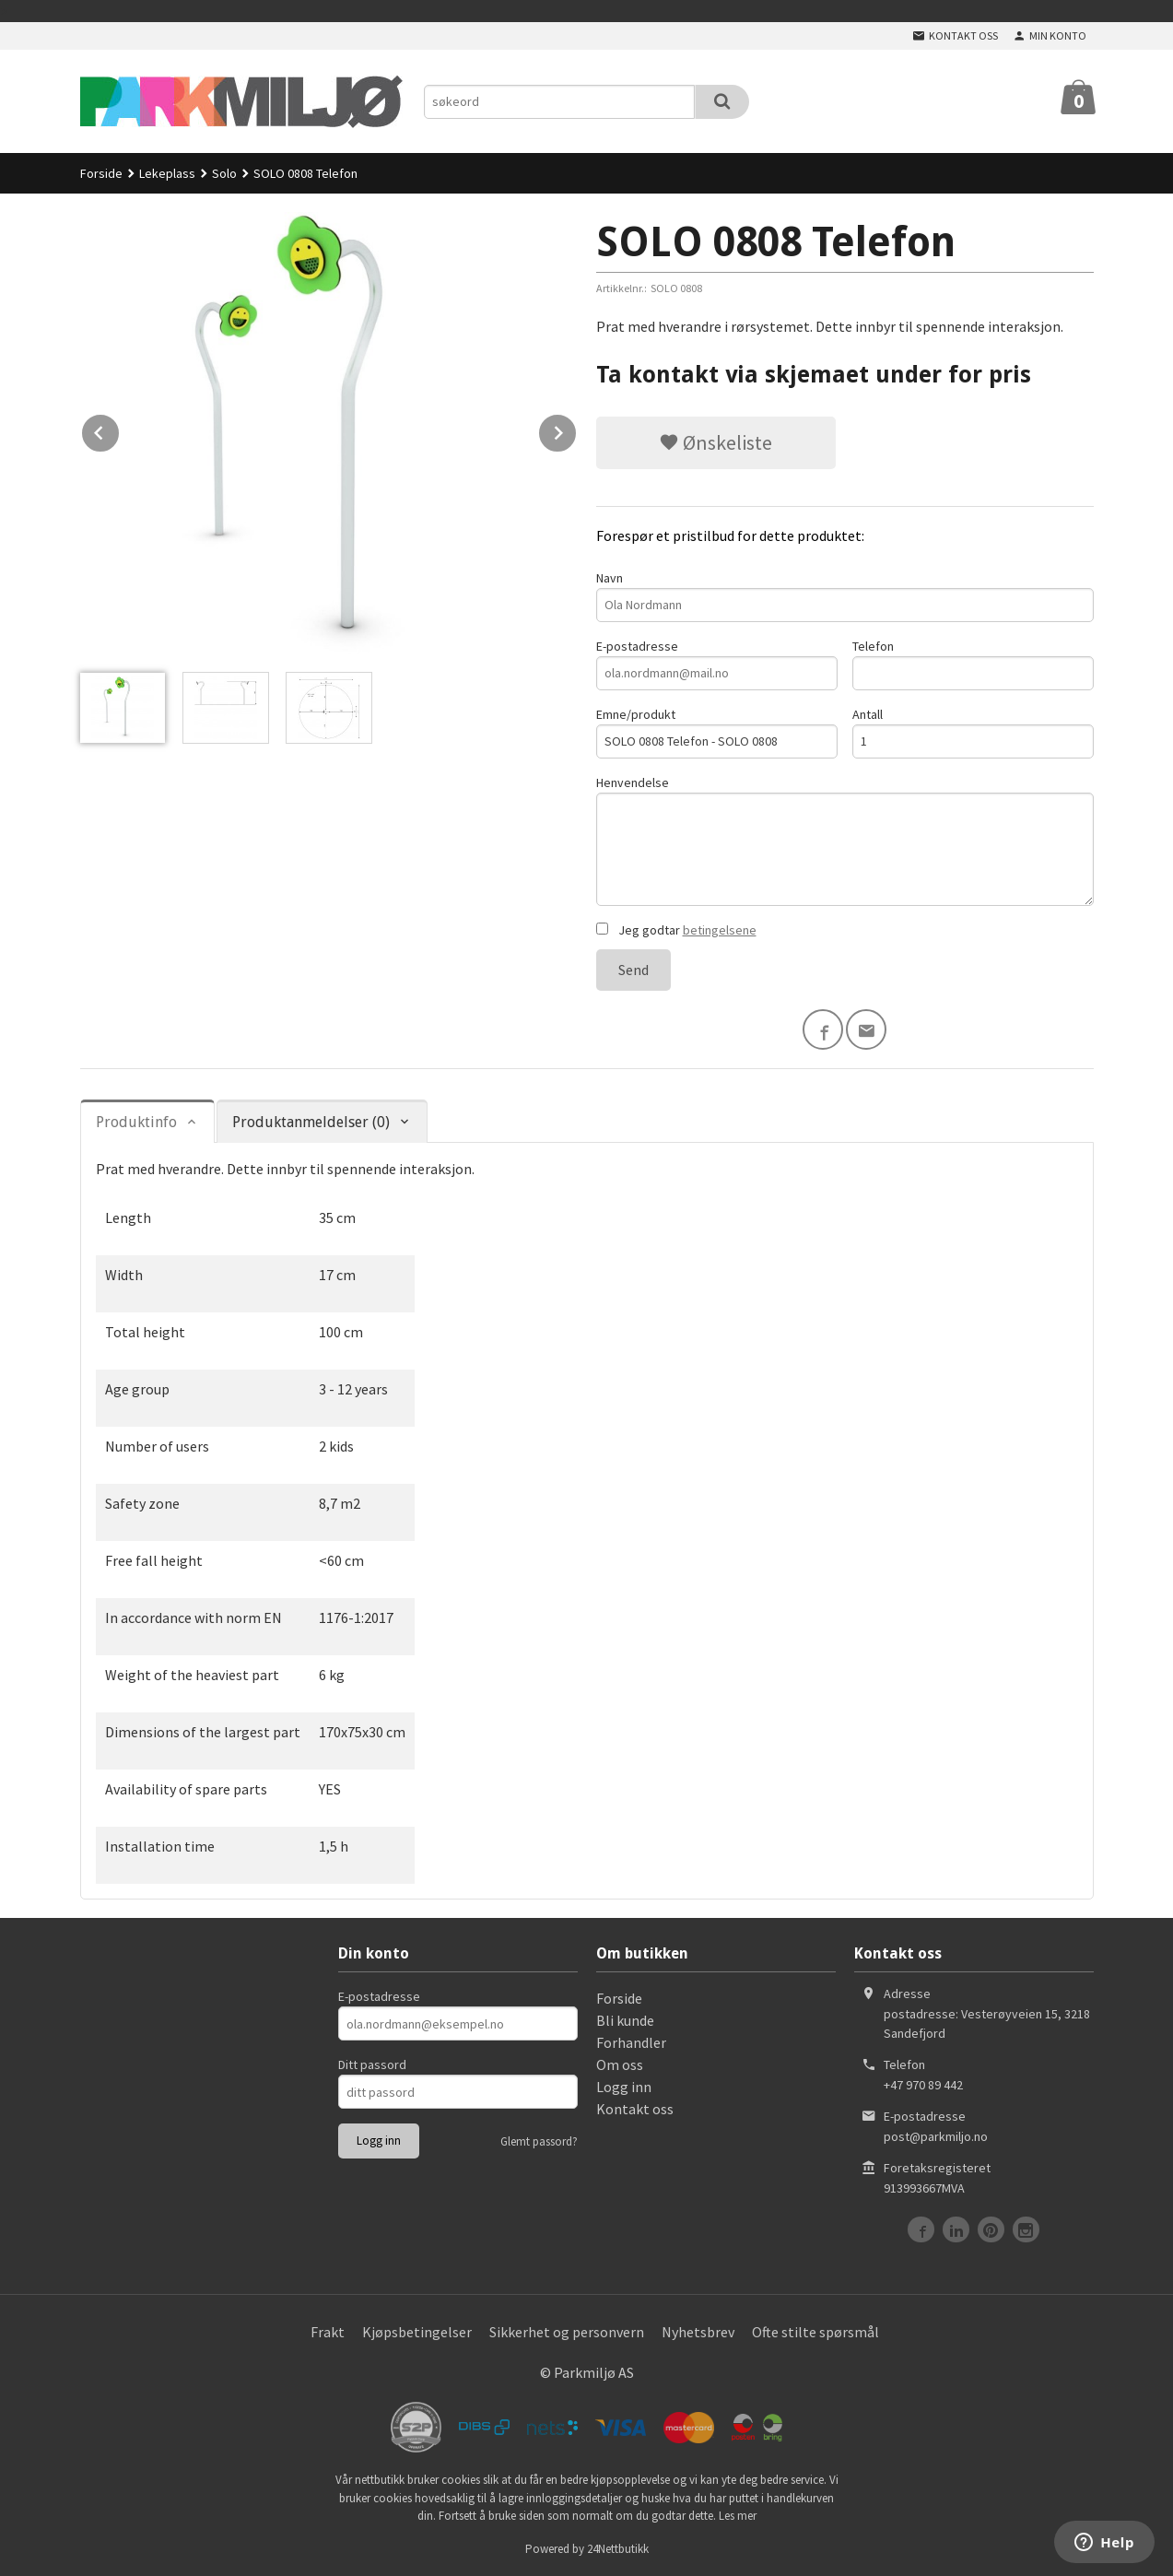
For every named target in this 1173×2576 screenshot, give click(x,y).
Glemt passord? (539, 2141)
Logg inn (623, 2086)
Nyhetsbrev (698, 2332)
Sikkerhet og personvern (566, 2332)
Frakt (328, 2332)
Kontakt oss (635, 2109)
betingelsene (720, 930)
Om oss (619, 2064)
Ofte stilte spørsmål (815, 2332)
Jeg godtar (676, 930)
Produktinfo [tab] (136, 1122)
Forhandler (631, 2042)
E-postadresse (717, 664)
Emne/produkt (717, 732)
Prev (120, 429)
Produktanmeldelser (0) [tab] (311, 1122)
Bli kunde (625, 2020)
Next (577, 429)
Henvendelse (845, 840)
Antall (973, 732)
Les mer (738, 2515)
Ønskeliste (715, 442)
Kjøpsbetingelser (417, 2332)
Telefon (973, 664)
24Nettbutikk (618, 2549)
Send (633, 969)
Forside (101, 173)
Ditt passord (372, 2064)
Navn (845, 596)
